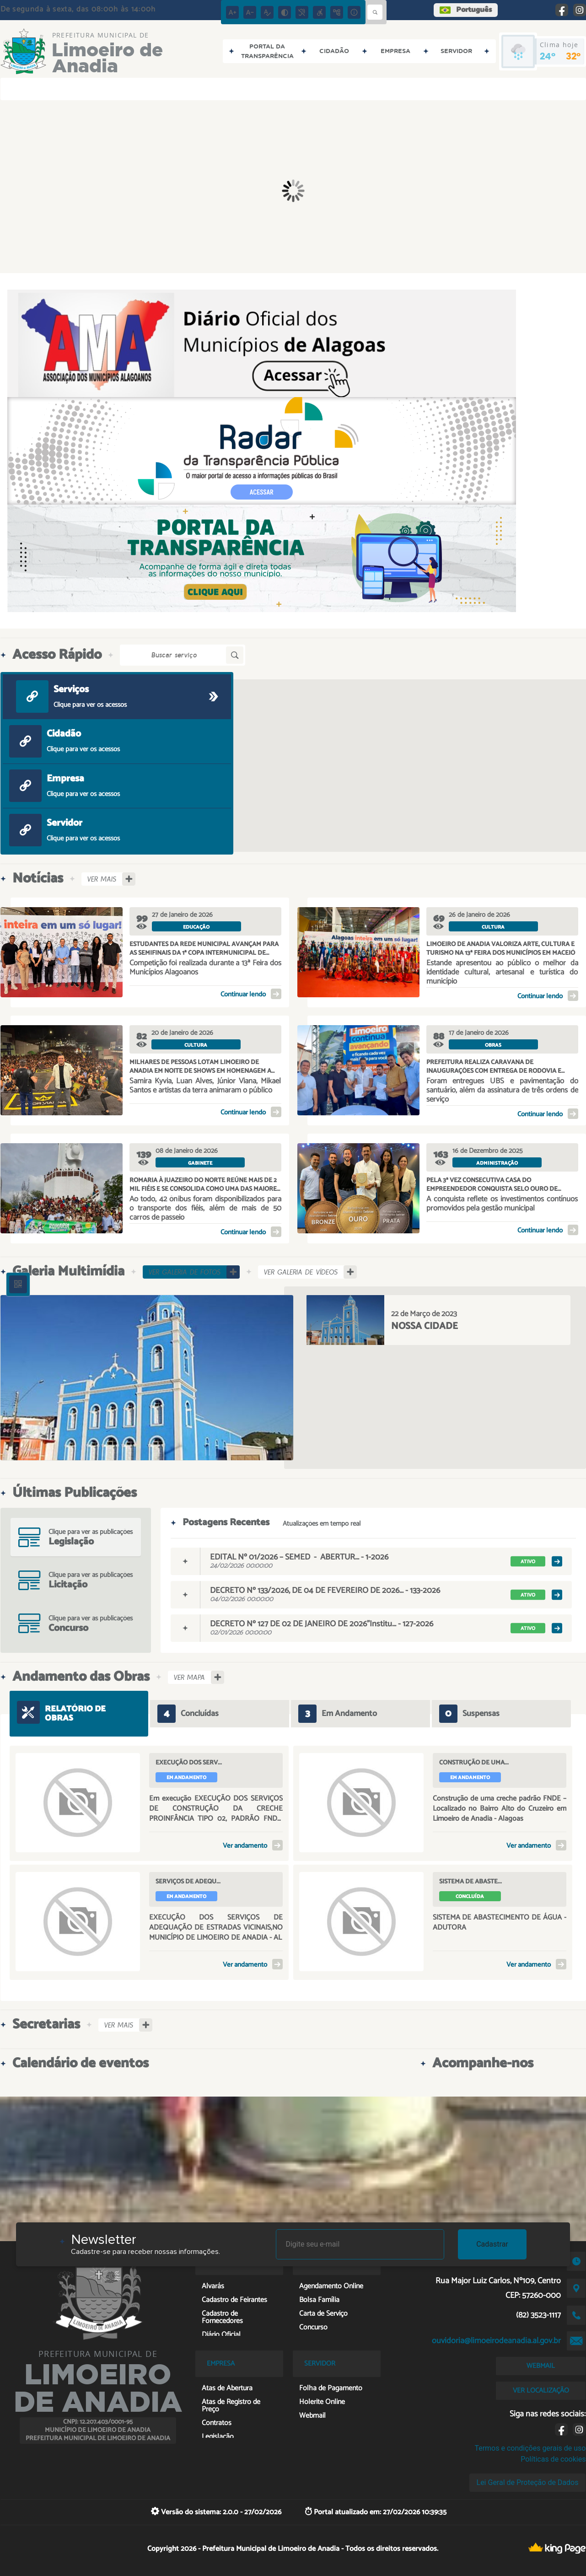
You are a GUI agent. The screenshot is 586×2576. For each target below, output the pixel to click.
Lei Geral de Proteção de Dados (528, 2482)
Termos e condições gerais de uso (530, 2448)
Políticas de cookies (553, 2459)
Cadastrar (492, 2244)
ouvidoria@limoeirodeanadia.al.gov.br (496, 2341)
